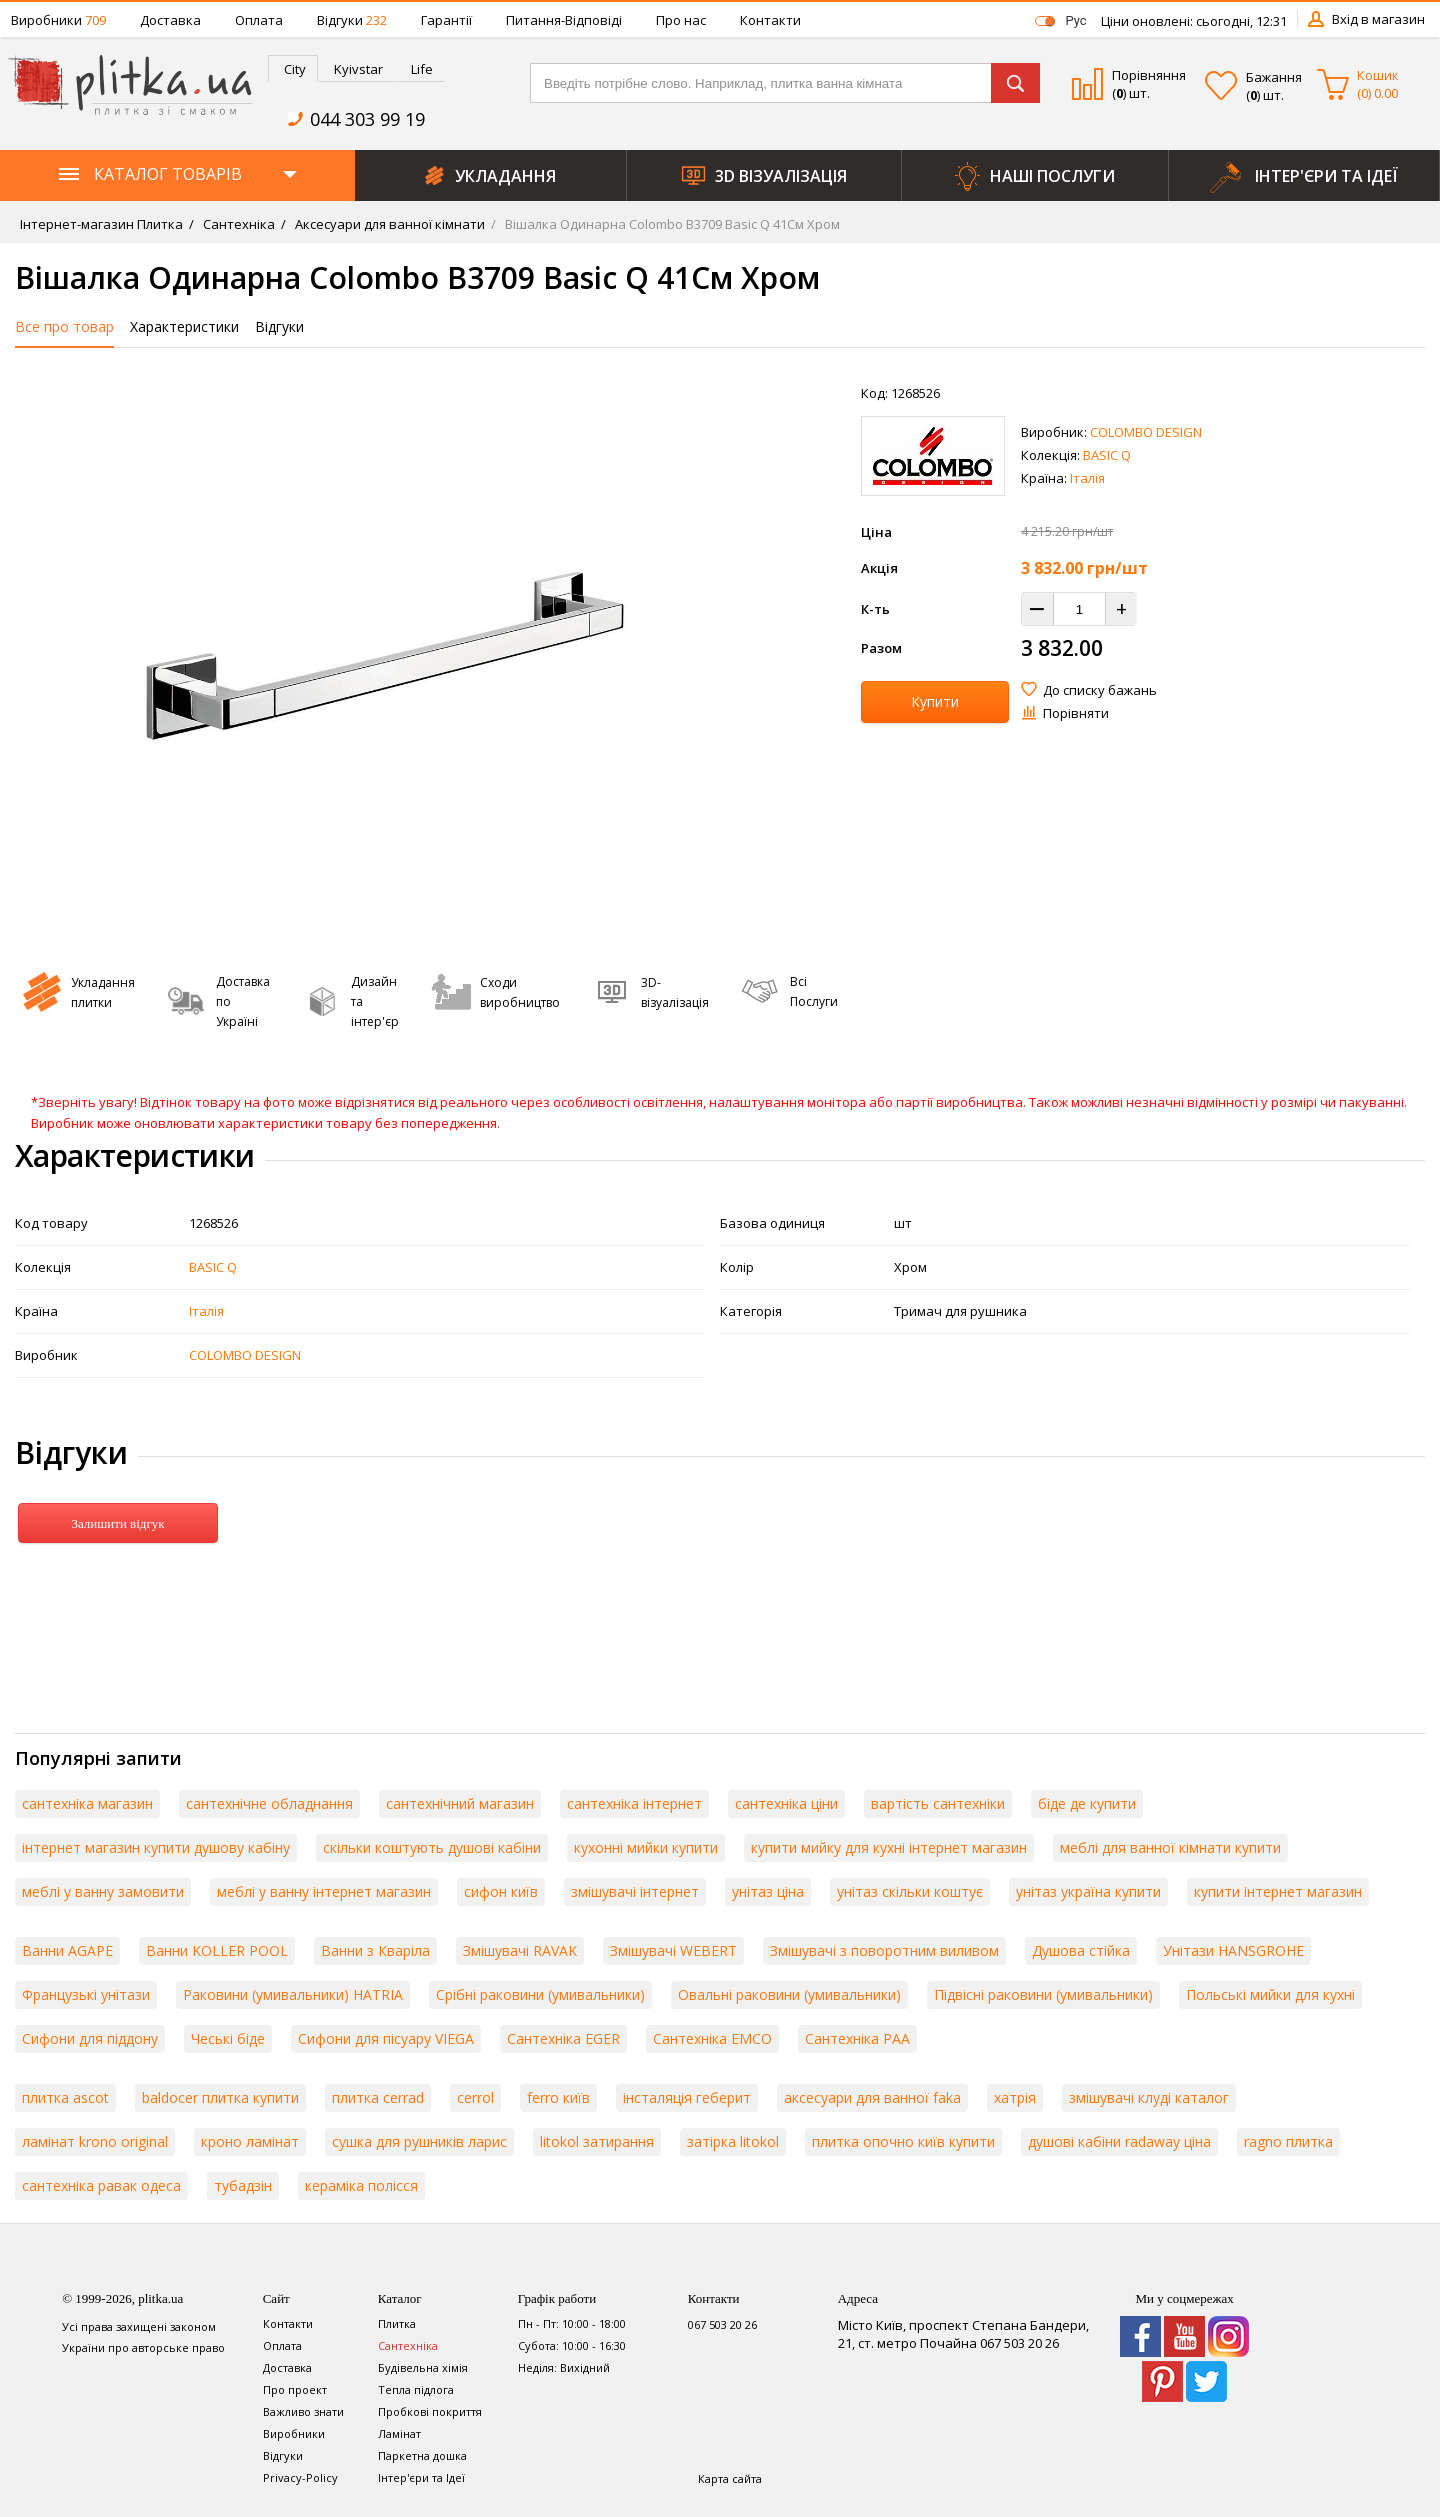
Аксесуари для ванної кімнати (388, 224)
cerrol (475, 2097)
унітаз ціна (768, 1891)
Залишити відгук (117, 1523)
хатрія (1015, 2097)
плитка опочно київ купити (903, 2141)
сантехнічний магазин (460, 1803)
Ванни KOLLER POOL (217, 1950)
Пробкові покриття (430, 2411)
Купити (935, 701)
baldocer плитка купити (220, 2097)
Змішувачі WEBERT (673, 1950)
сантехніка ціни (786, 1803)
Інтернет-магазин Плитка (101, 224)
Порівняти (1076, 713)
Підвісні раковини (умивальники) (1043, 1994)
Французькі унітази (86, 1994)
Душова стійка (1081, 1950)
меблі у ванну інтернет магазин (324, 1891)
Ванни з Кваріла (375, 1950)
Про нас (681, 20)
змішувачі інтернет (635, 1891)
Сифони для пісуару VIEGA (386, 2038)
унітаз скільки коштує (910, 1891)
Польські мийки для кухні (1270, 1994)
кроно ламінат (250, 2141)
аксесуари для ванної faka (872, 2097)
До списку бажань (1100, 690)
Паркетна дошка (422, 2455)
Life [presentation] (422, 69)
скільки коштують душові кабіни (432, 1847)
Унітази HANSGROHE (1233, 1950)
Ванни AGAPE (67, 1950)
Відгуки (352, 20)
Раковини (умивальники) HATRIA (293, 1994)
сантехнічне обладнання (269, 1803)
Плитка (397, 2323)
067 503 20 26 (722, 2324)
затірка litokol (733, 2141)
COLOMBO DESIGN (1146, 432)
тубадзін (243, 2185)
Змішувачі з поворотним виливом (884, 1950)
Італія (1087, 478)
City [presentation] (295, 69)
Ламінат (399, 2433)
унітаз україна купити (1088, 1891)
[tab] (293, 68)
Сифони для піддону (90, 2038)
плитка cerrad (378, 2097)
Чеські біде (228, 2038)
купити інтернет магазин (1278, 1891)
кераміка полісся (361, 2185)
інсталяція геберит (687, 2097)
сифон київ (501, 1891)
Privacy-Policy (300, 2477)
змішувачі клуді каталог (1149, 2097)
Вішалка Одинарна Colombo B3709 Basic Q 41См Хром (671, 224)
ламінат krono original (95, 2141)
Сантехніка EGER (563, 2038)
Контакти (770, 20)
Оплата (259, 20)
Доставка (170, 20)
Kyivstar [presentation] (358, 69)
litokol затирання (597, 2141)
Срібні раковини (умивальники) (540, 1994)
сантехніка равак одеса (101, 2185)
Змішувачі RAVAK (520, 1950)
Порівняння (1149, 75)
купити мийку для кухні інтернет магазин (889, 1847)
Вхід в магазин (1378, 19)
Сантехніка (237, 224)
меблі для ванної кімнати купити (1170, 1847)
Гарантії (446, 20)
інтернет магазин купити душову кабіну (156, 1847)
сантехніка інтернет (634, 1803)
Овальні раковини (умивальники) (789, 1994)
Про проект (295, 2389)
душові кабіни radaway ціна (1119, 2141)
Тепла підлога (416, 2389)
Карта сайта (730, 2478)
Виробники (58, 20)
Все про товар (64, 326)
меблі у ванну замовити (103, 1891)
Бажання (1274, 77)
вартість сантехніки (938, 1803)
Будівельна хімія (423, 2367)
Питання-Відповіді (564, 20)
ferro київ (558, 2097)
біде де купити (1087, 1803)
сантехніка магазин (87, 1803)
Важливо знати (303, 2411)
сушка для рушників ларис (419, 2141)
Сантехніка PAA (857, 2038)
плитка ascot (65, 2097)
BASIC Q (1107, 455)
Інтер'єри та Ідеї (421, 2477)
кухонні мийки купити (646, 1847)
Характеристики (184, 326)
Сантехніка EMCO (712, 2038)
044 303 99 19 (367, 119)
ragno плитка (1288, 2141)
